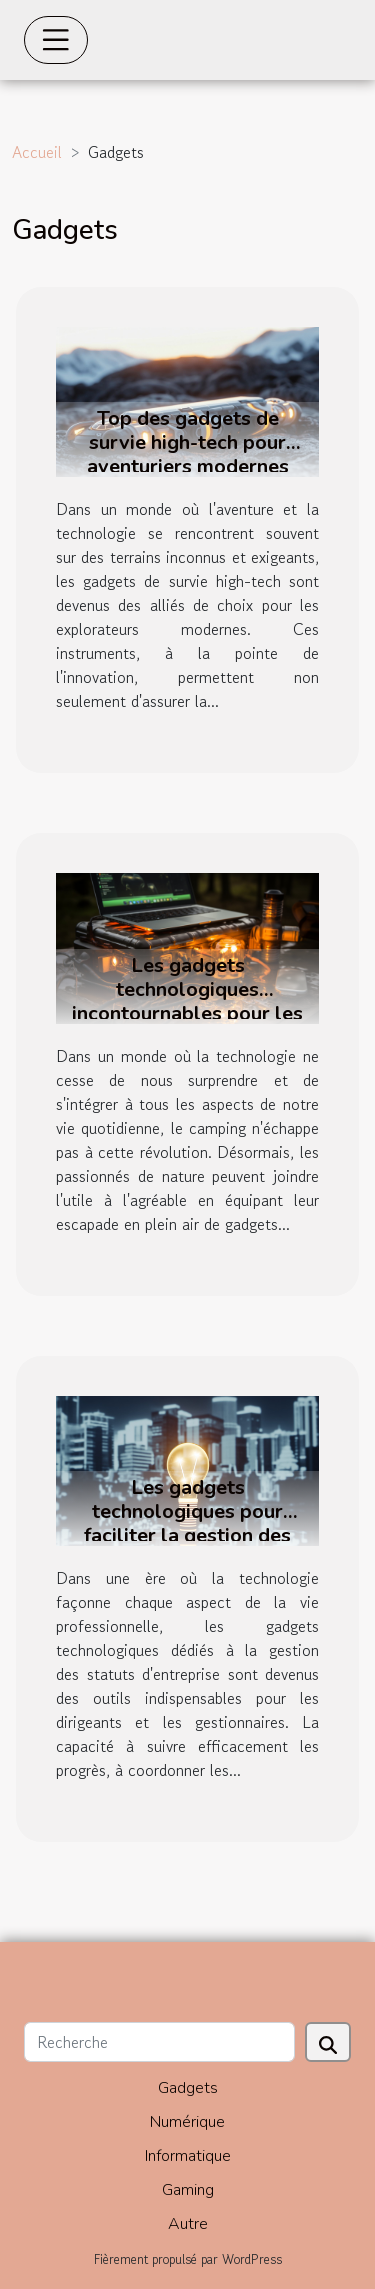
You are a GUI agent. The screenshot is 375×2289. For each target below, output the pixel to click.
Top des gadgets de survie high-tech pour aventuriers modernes (188, 442)
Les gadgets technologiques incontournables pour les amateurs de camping (187, 1001)
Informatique (188, 2156)
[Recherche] (159, 2042)
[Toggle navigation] (56, 40)
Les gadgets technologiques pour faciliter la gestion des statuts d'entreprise (187, 1523)
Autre (188, 2224)
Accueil (37, 152)
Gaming (188, 2190)
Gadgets (188, 2088)
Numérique (187, 2122)
